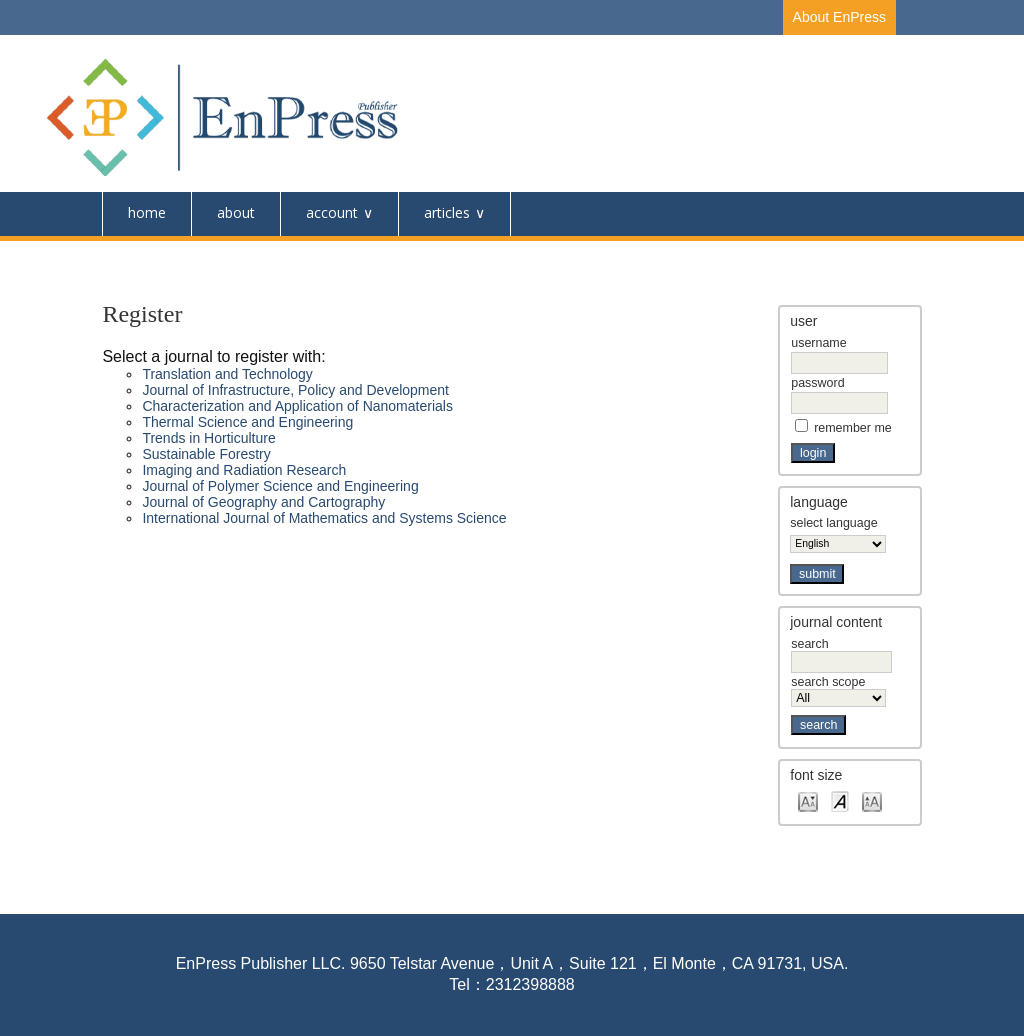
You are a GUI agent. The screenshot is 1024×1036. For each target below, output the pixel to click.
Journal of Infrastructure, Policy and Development (295, 390)
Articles (447, 212)
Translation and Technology (227, 374)
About (236, 212)
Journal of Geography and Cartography (263, 502)
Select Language (833, 523)
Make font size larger (872, 800)
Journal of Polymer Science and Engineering (280, 486)
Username (818, 343)
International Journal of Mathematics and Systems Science (324, 518)
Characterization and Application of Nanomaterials (297, 406)
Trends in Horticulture (208, 438)
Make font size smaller (808, 800)
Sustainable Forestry (206, 454)
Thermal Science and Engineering (247, 422)
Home (147, 212)
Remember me (853, 428)
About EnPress (839, 17)
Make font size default (840, 800)
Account (332, 212)
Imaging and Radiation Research (244, 470)
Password (817, 383)
